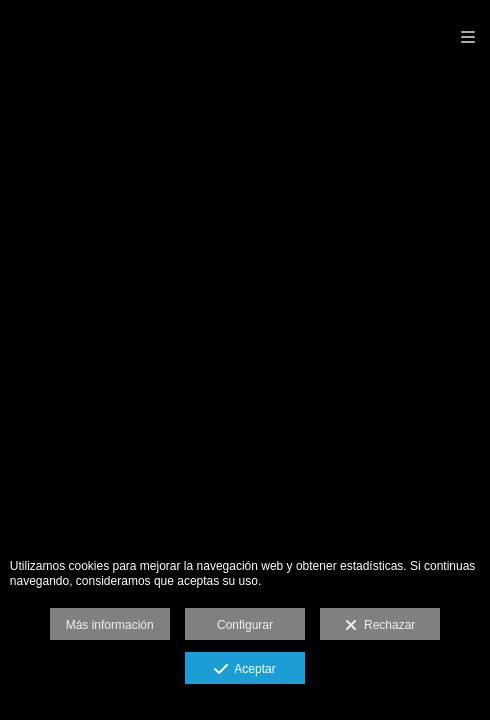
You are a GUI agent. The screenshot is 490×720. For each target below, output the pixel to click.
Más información (110, 625)
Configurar (245, 625)
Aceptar (244, 670)
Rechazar (380, 626)
